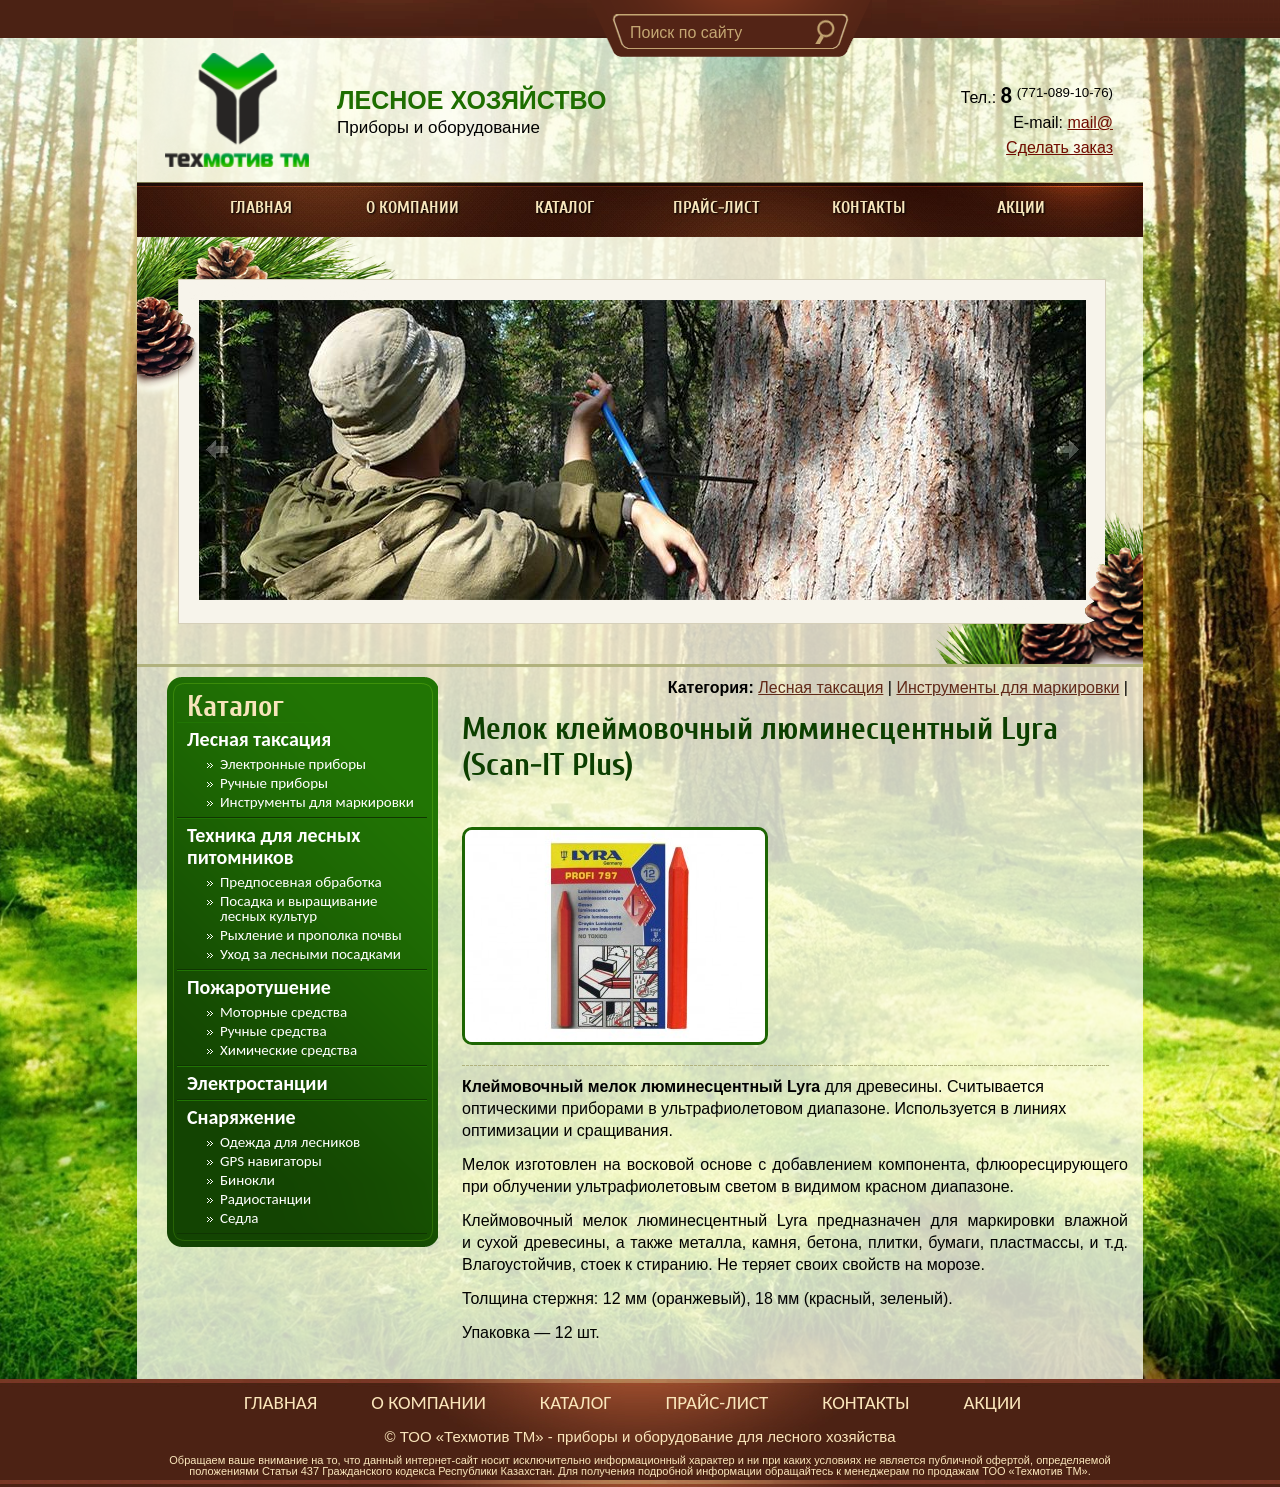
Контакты (869, 207)
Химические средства (288, 1050)
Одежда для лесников (290, 1142)
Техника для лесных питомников (273, 846)
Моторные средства (283, 1012)
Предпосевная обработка (301, 882)
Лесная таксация (259, 739)
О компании (412, 207)
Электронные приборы (293, 764)
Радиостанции (265, 1199)
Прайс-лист (716, 207)
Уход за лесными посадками (310, 954)
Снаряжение (241, 1117)
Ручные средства (273, 1031)
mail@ (1090, 122)
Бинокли (247, 1180)
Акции (1021, 207)
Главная (261, 207)
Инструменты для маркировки (317, 802)
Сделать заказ (1059, 147)
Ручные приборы (274, 783)
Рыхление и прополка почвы (311, 935)
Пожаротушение (259, 987)
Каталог (564, 207)
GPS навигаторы (271, 1161)
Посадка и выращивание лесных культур (299, 909)
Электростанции (257, 1083)
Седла (239, 1218)
